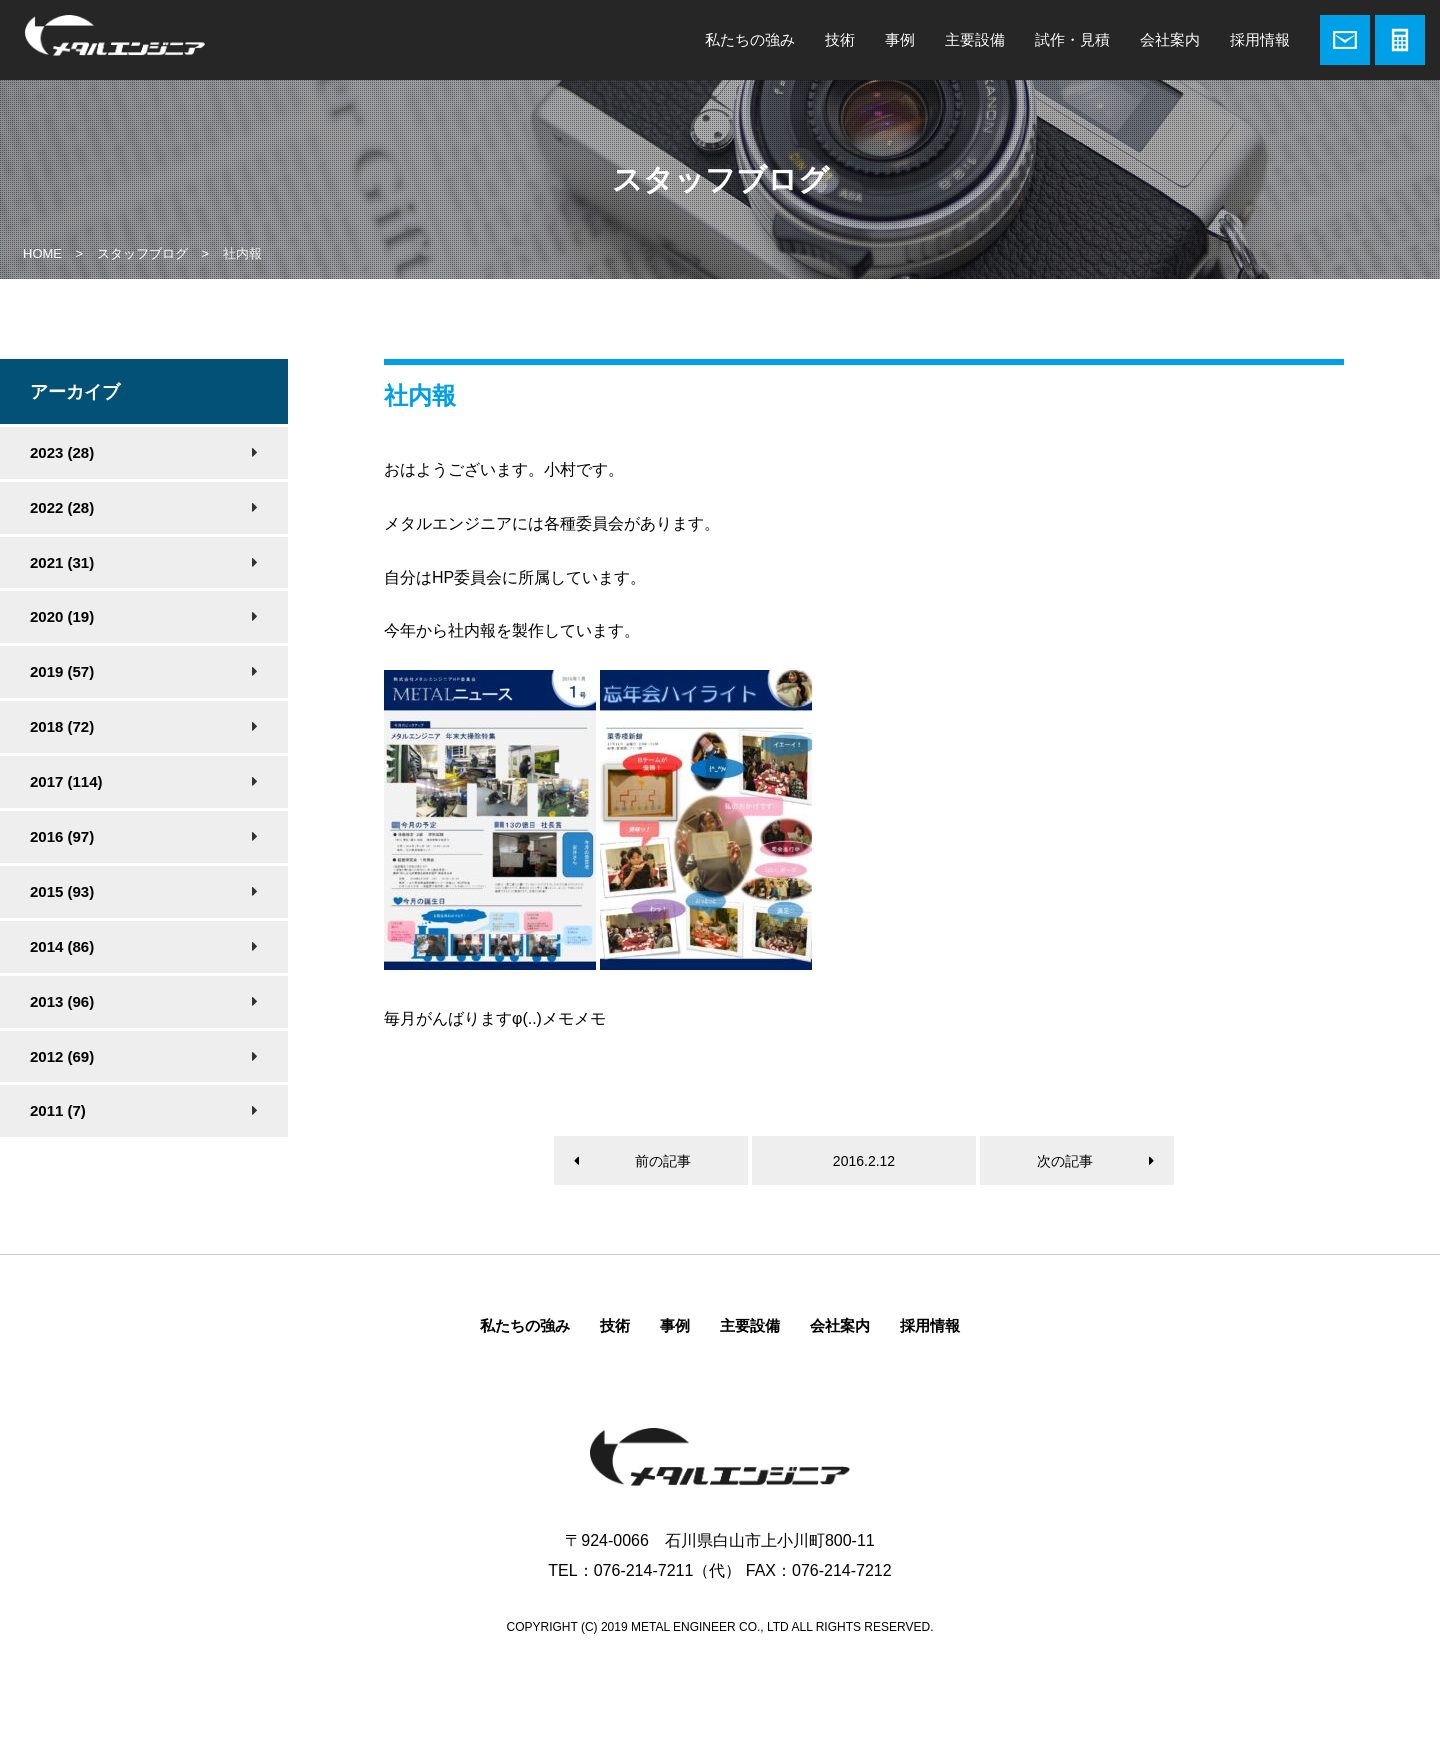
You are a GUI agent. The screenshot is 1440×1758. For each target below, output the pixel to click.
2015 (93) (62, 891)
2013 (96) (62, 1001)
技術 (840, 39)
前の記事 (663, 1161)
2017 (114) (66, 781)
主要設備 (975, 39)
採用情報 (1260, 39)
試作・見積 (1072, 39)
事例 (900, 39)
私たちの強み (750, 39)
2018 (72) (62, 726)
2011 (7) (58, 1110)
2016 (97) (62, 836)
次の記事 (1065, 1161)
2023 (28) (62, 452)
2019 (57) (62, 671)
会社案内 (1170, 39)
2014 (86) (62, 946)
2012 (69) (62, 1056)
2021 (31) (62, 562)
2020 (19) (62, 616)
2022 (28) (62, 507)
